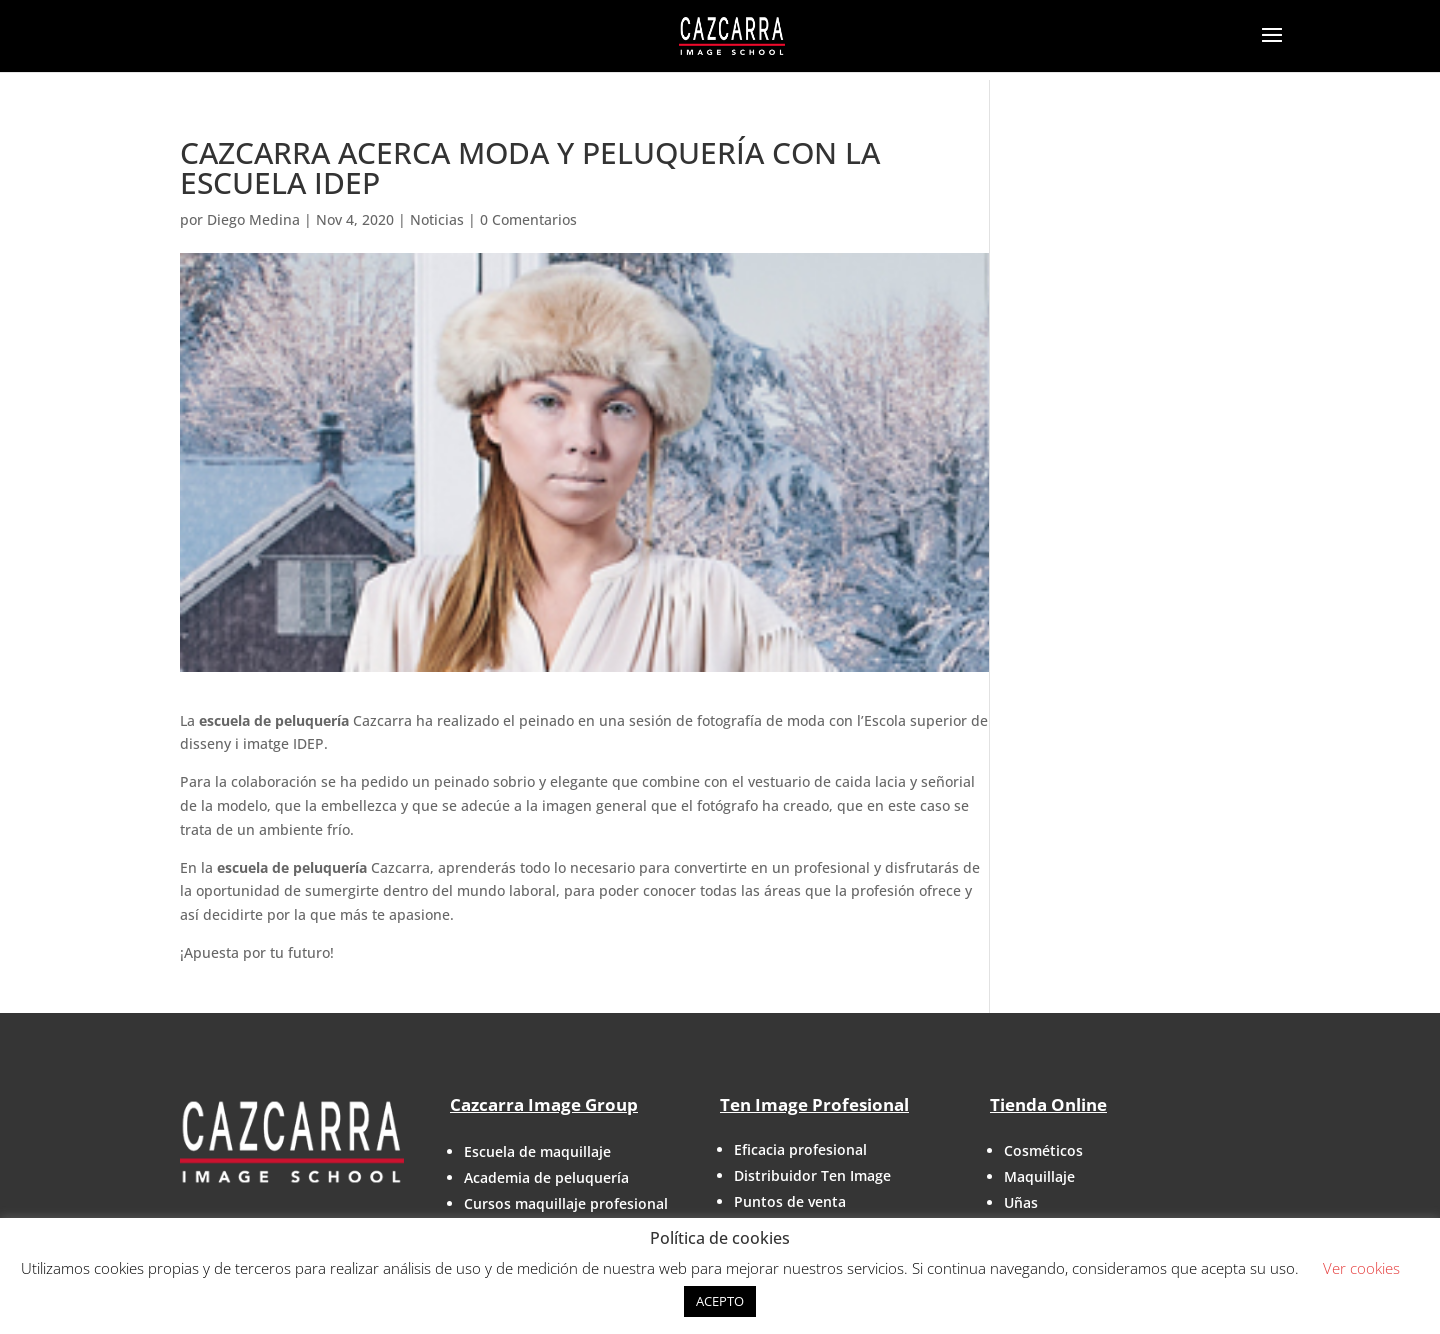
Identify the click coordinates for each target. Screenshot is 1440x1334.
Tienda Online (1048, 1104)
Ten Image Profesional (814, 1104)
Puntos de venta (790, 1201)
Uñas (1021, 1202)
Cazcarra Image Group (544, 1104)
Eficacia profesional (800, 1149)
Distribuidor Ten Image (812, 1175)
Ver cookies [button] (1361, 1268)
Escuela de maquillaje (537, 1151)
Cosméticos (1043, 1150)
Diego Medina (253, 219)
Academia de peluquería (546, 1177)
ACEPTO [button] (720, 1301)
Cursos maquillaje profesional (566, 1203)
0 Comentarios (528, 219)
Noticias (437, 219)
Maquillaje (1039, 1176)
